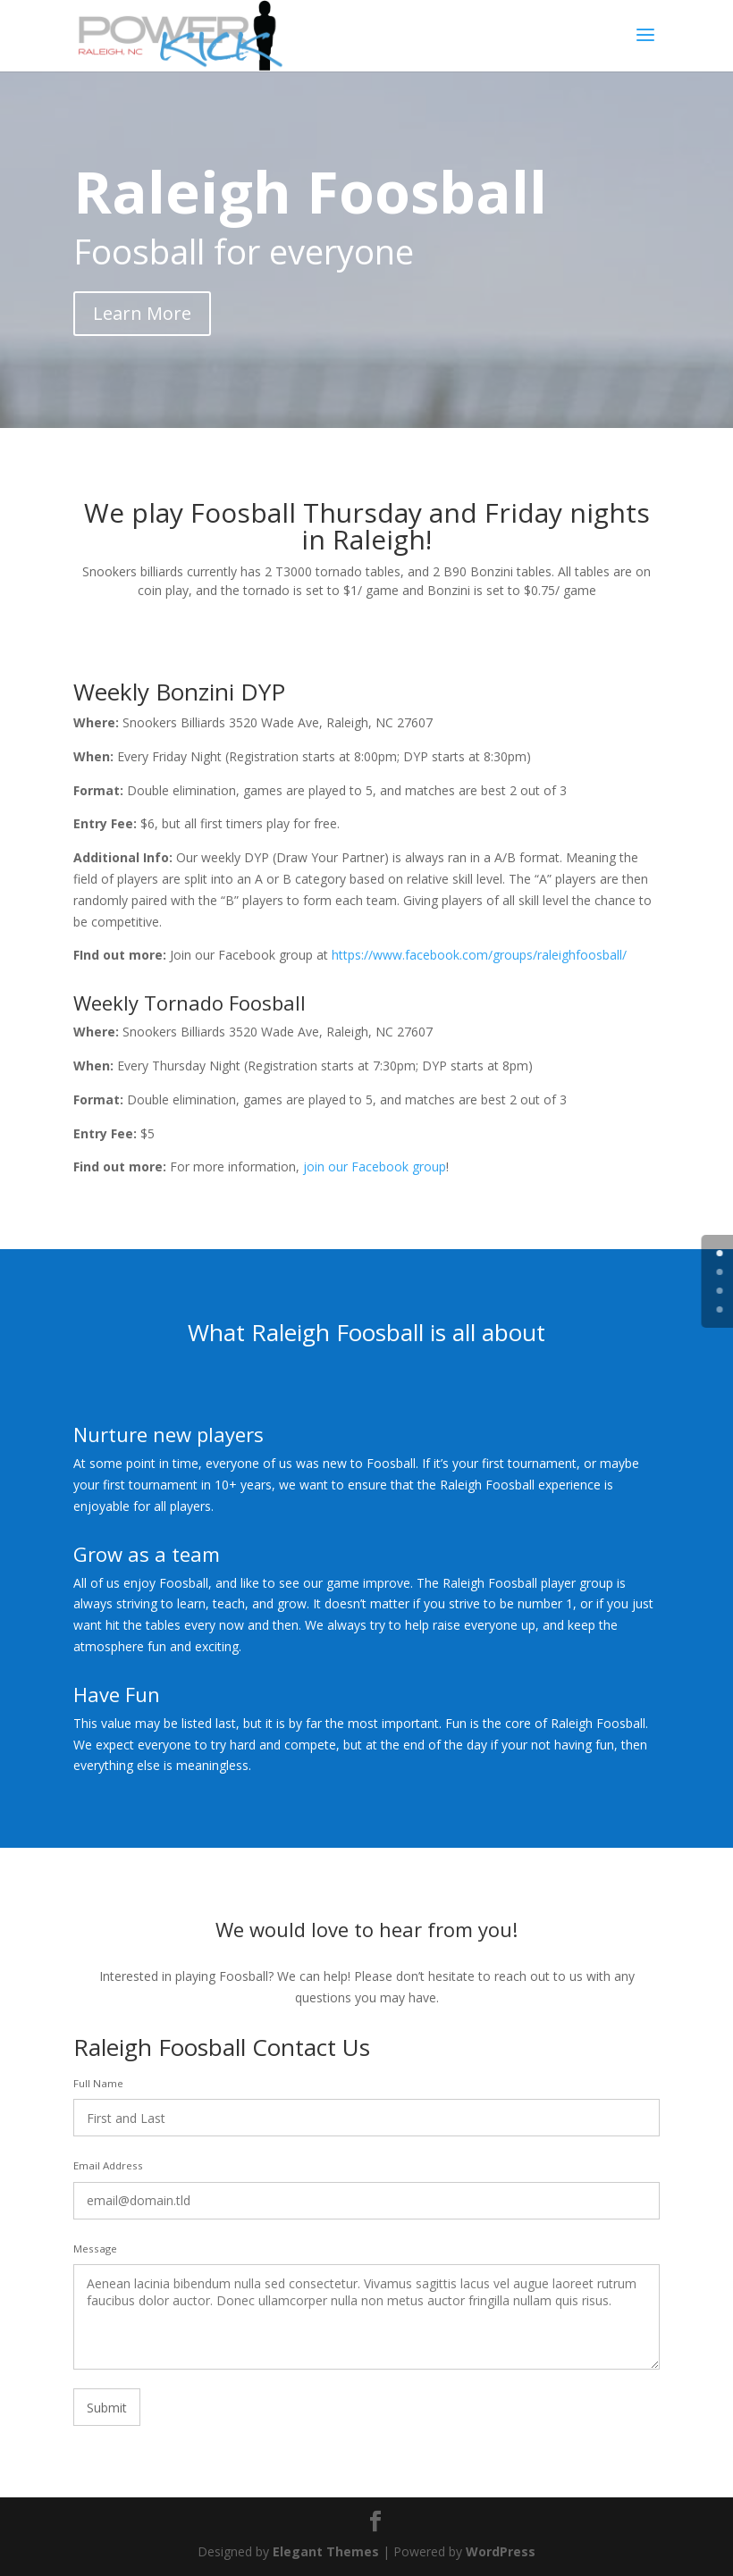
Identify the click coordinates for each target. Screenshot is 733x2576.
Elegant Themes (326, 2551)
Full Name (98, 2083)
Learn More (142, 313)
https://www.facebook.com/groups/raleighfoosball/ (477, 954)
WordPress (500, 2551)
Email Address (108, 2165)
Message (95, 2248)
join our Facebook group (372, 1166)
